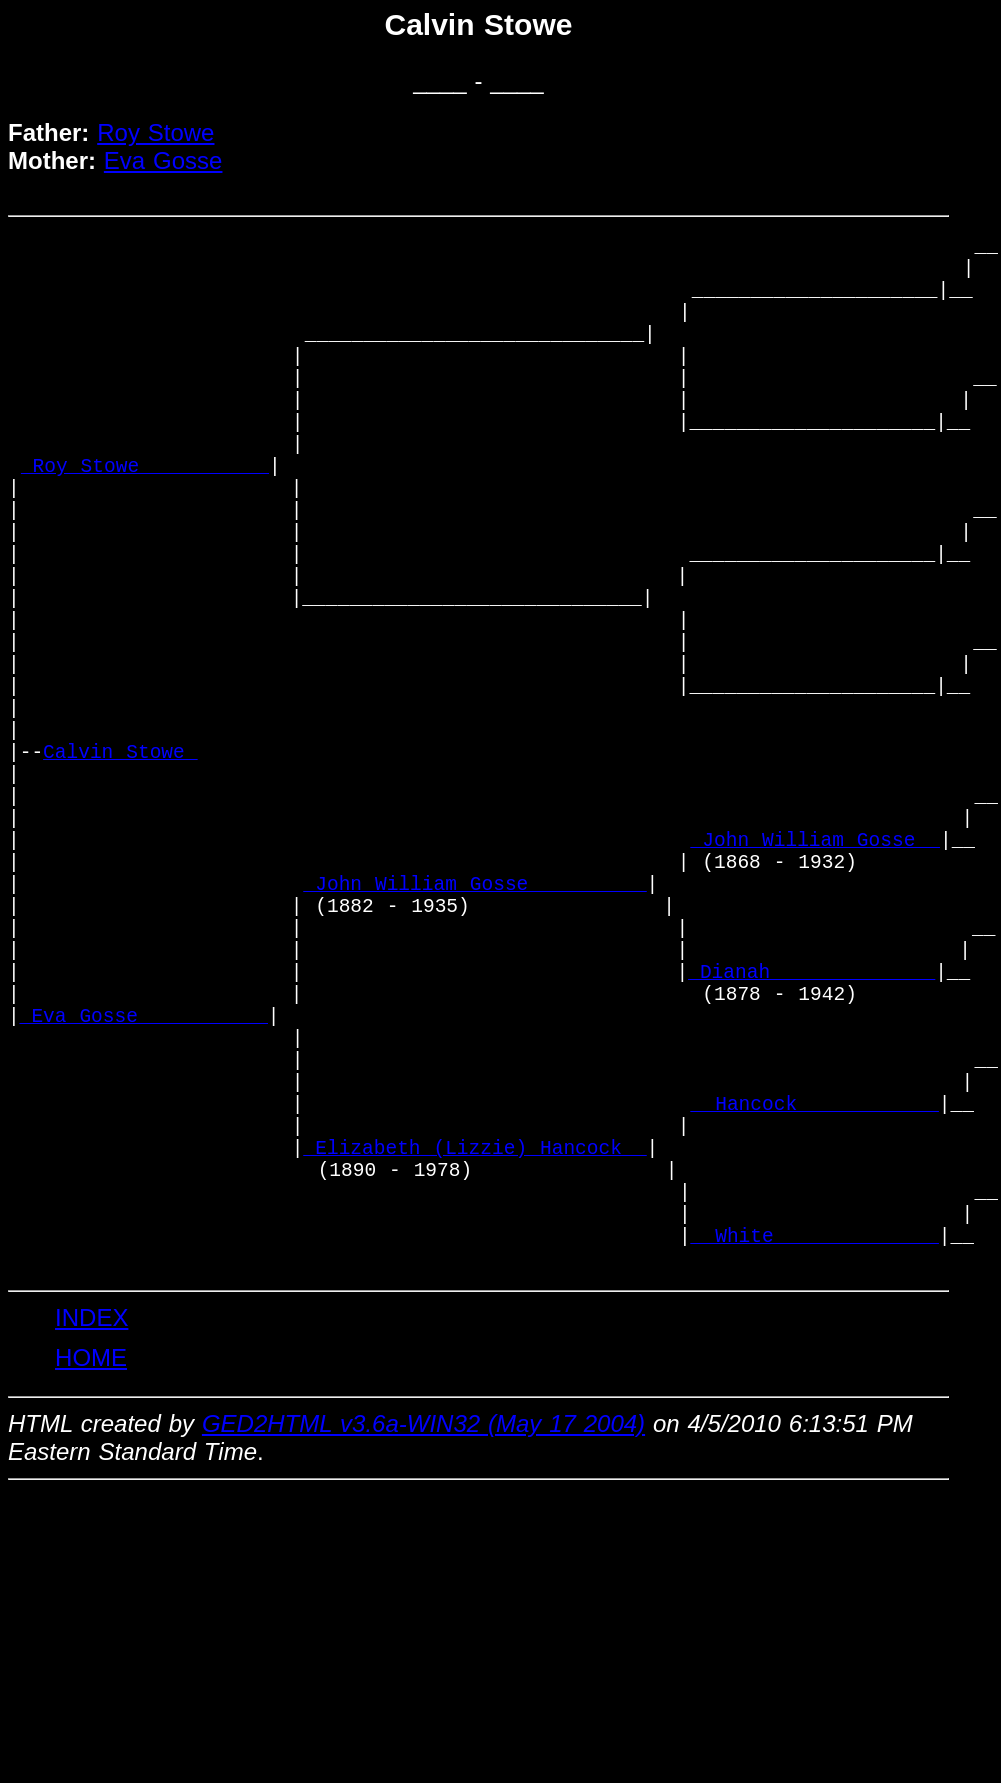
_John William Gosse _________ (475, 1032)
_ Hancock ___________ (815, 1302)
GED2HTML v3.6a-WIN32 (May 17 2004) (423, 1658)
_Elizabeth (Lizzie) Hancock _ (475, 1356)
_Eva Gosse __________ (144, 1194)
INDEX (91, 1552)
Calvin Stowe (120, 870)
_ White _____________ (815, 1464)
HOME (91, 1592)
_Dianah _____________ (811, 1140)
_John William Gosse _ (815, 978)
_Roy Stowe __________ (145, 519)
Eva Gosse (163, 160)
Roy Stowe (155, 132)
